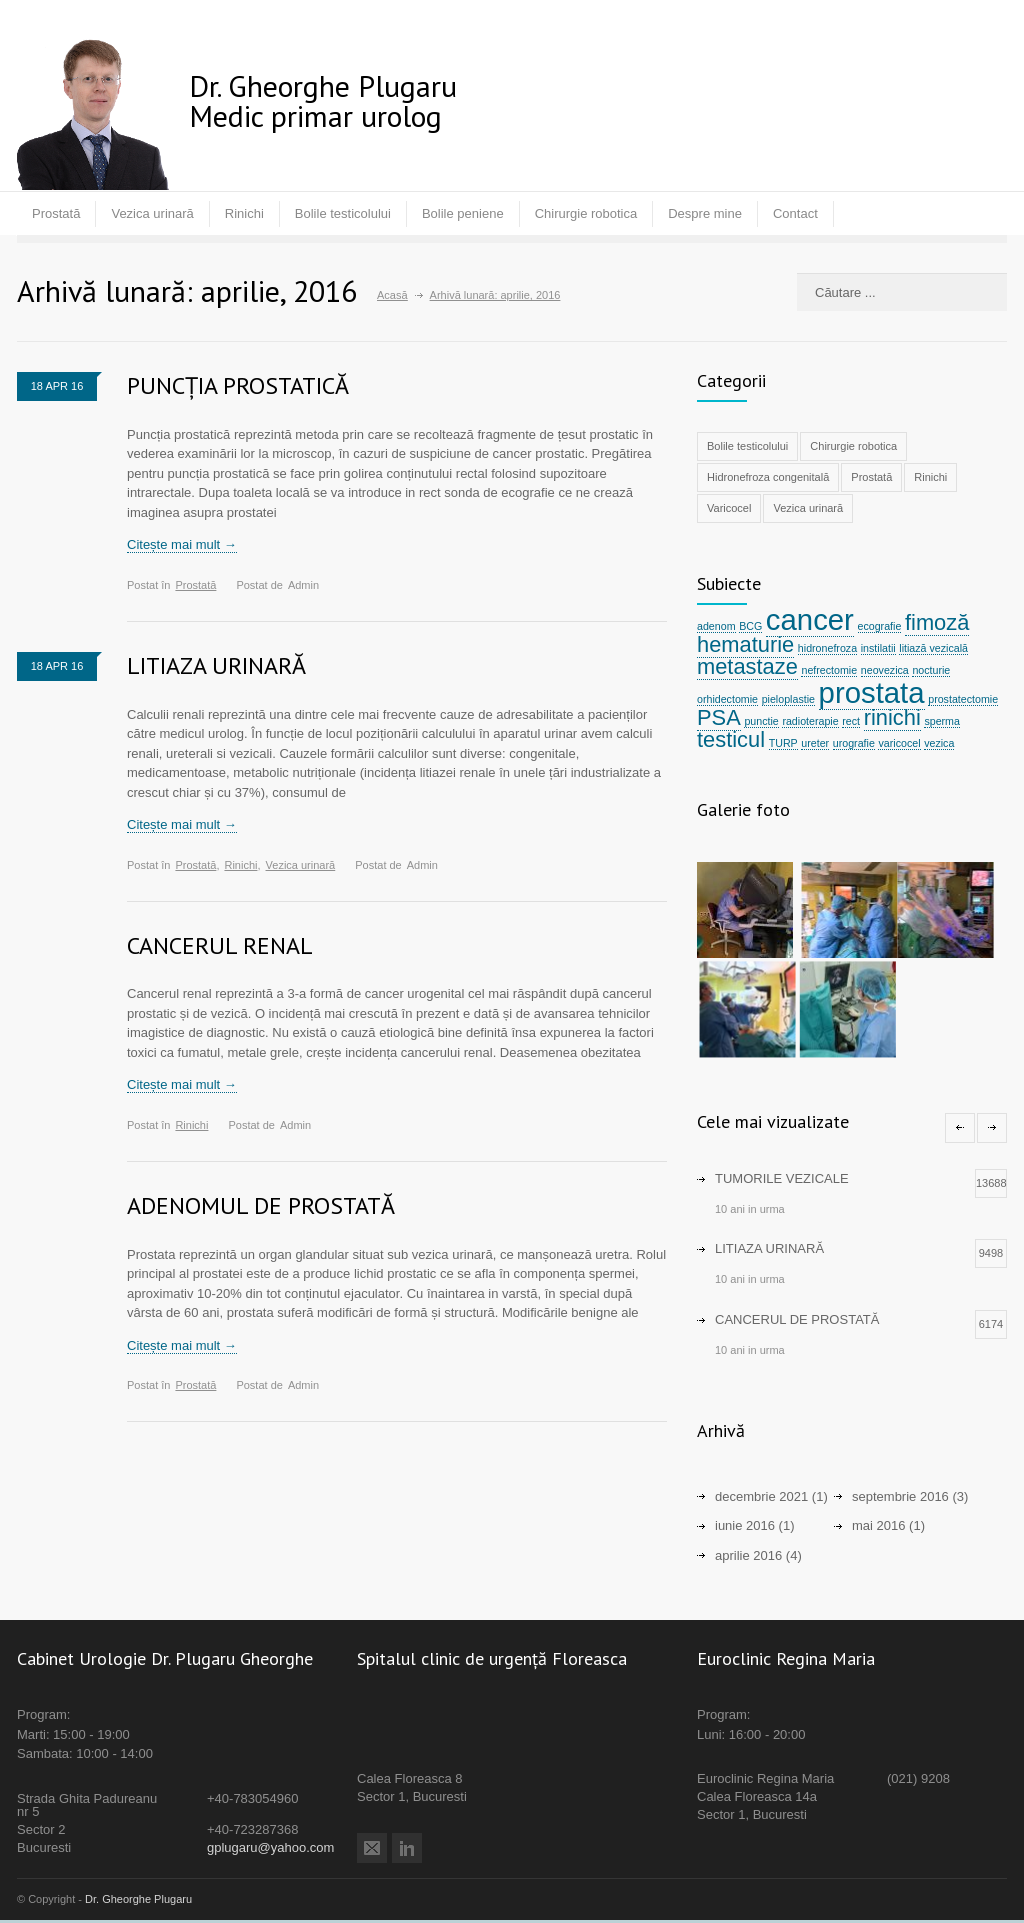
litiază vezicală (933, 648)
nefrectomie (829, 670)
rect (851, 721)
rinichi (892, 717)
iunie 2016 (745, 1528)
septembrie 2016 (900, 1498)
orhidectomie (727, 699)
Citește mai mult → (182, 544)
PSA (719, 717)
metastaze (747, 666)
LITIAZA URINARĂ (216, 665)
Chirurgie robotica (586, 213)
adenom (716, 626)
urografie (854, 743)
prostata (872, 692)
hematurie (745, 644)
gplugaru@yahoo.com (270, 1849)
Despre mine (705, 213)
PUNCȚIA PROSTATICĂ (238, 385)
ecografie (880, 626)
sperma (942, 721)
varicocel (899, 743)
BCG (750, 626)
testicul (731, 739)
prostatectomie (963, 699)
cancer (810, 619)
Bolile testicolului (343, 213)
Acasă (392, 295)
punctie (761, 721)
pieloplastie (788, 699)
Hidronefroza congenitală (768, 477)
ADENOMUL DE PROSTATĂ (261, 1205)
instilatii (878, 648)
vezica (939, 743)
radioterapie (810, 721)
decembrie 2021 (761, 1498)
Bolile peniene (463, 213)
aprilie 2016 (748, 1557)
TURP (783, 743)
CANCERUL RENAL (220, 945)
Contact (795, 213)
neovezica (885, 670)
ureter (815, 743)
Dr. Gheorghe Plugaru (138, 1902)
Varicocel (729, 508)
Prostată (56, 213)
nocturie (931, 670)
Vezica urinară (152, 213)
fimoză (937, 622)
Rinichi (244, 213)
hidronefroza (827, 648)
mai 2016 (878, 1528)
